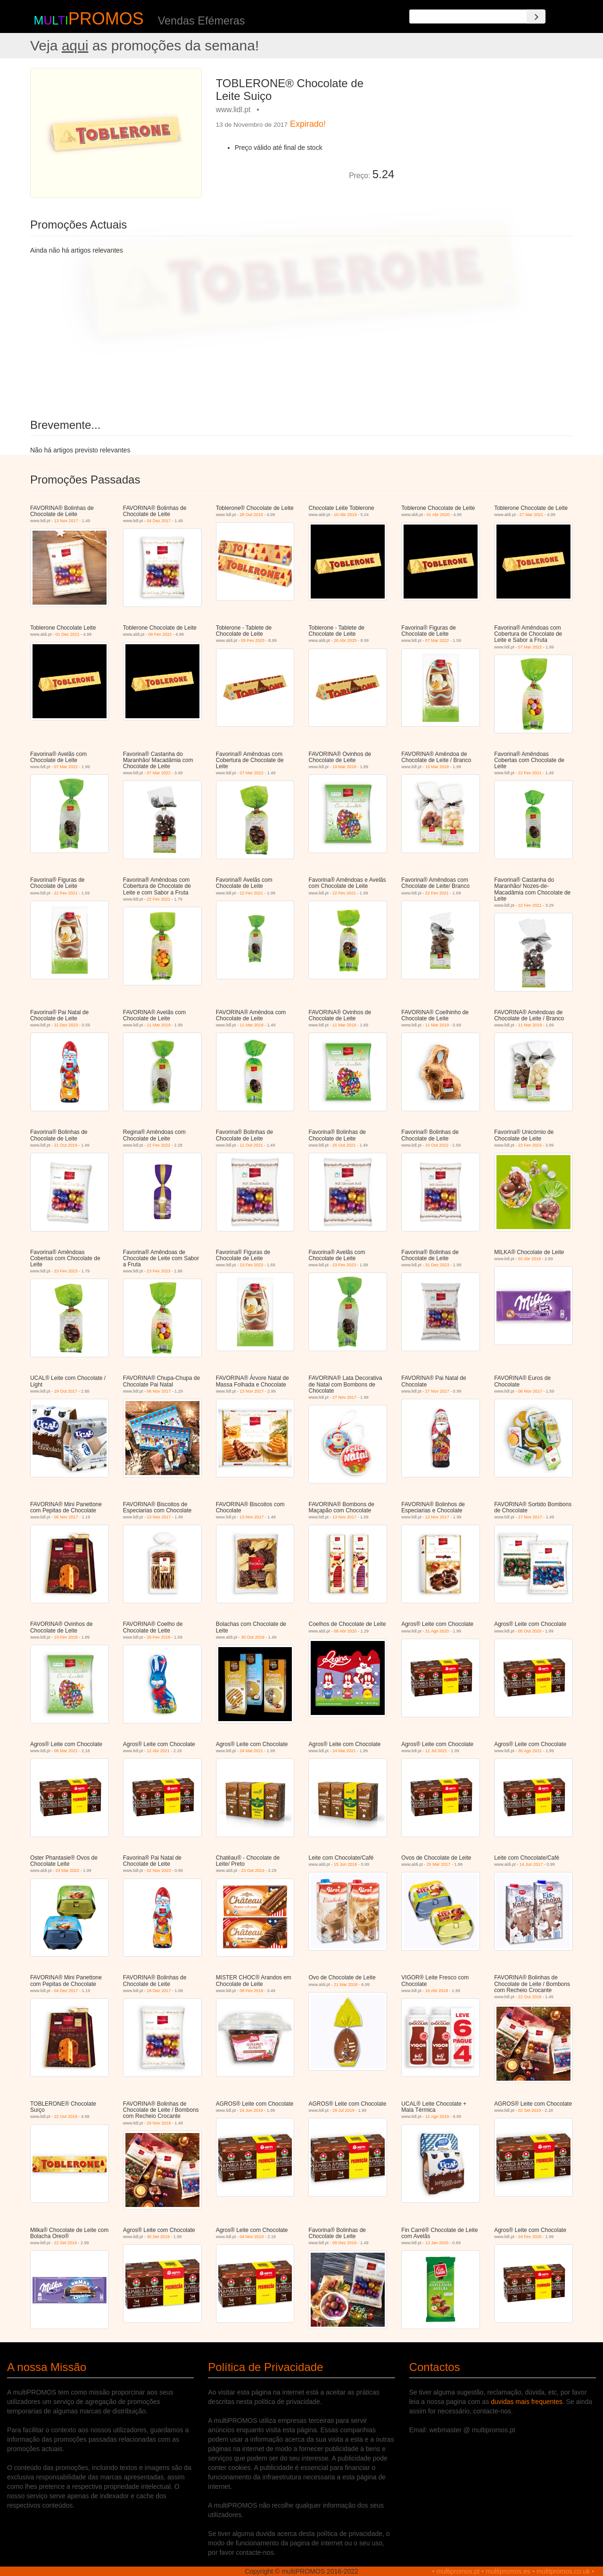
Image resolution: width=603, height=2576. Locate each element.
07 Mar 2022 (437, 640)
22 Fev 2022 (158, 1145)
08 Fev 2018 (251, 1990)
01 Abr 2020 (438, 514)
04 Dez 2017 (159, 520)
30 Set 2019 (158, 2236)
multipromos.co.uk (563, 2571)
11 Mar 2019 (159, 1025)
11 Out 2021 (251, 1145)
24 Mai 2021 (251, 1750)
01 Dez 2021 (67, 634)
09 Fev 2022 (160, 634)
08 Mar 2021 (66, 1750)
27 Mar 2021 (532, 514)
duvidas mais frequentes (526, 2401)
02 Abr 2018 (529, 1258)
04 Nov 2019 (252, 2236)
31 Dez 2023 (66, 1025)
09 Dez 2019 (344, 2242)
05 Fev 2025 (252, 640)
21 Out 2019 (65, 1145)
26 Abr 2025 (345, 640)
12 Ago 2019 (437, 2116)
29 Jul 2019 (343, 2110)
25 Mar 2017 (439, 1864)
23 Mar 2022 (67, 1870)
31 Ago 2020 (437, 1631)
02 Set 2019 (529, 2110)
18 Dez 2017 (159, 1990)
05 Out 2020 (530, 1631)
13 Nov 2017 (66, 520)
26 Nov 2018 (159, 2123)
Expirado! (308, 124)
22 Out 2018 (530, 1996)
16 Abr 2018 (436, 1990)
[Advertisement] (487, 134)
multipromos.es (508, 2571)
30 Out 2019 (252, 1637)
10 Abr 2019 (345, 514)
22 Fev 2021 (530, 773)
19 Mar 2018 (344, 766)
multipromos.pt (458, 2571)
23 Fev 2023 (530, 1145)
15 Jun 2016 (345, 1864)
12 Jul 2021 (436, 1750)
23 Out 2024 (252, 1870)
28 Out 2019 (251, 514)
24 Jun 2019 (251, 2110)
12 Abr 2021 (158, 1750)
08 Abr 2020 (345, 1631)
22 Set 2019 (65, 2242)
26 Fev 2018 (158, 1637)
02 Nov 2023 (159, 1870)
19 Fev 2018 (65, 1637)
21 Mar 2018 (346, 1984)
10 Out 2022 (437, 1145)
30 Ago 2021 (530, 1750)
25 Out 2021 (344, 1145)
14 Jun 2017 (531, 1864)
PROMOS (106, 18)
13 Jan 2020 (437, 2242)
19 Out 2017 (65, 1391)
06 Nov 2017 (159, 1391)
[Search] (536, 16)
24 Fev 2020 (530, 2236)
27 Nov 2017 (344, 1397)
